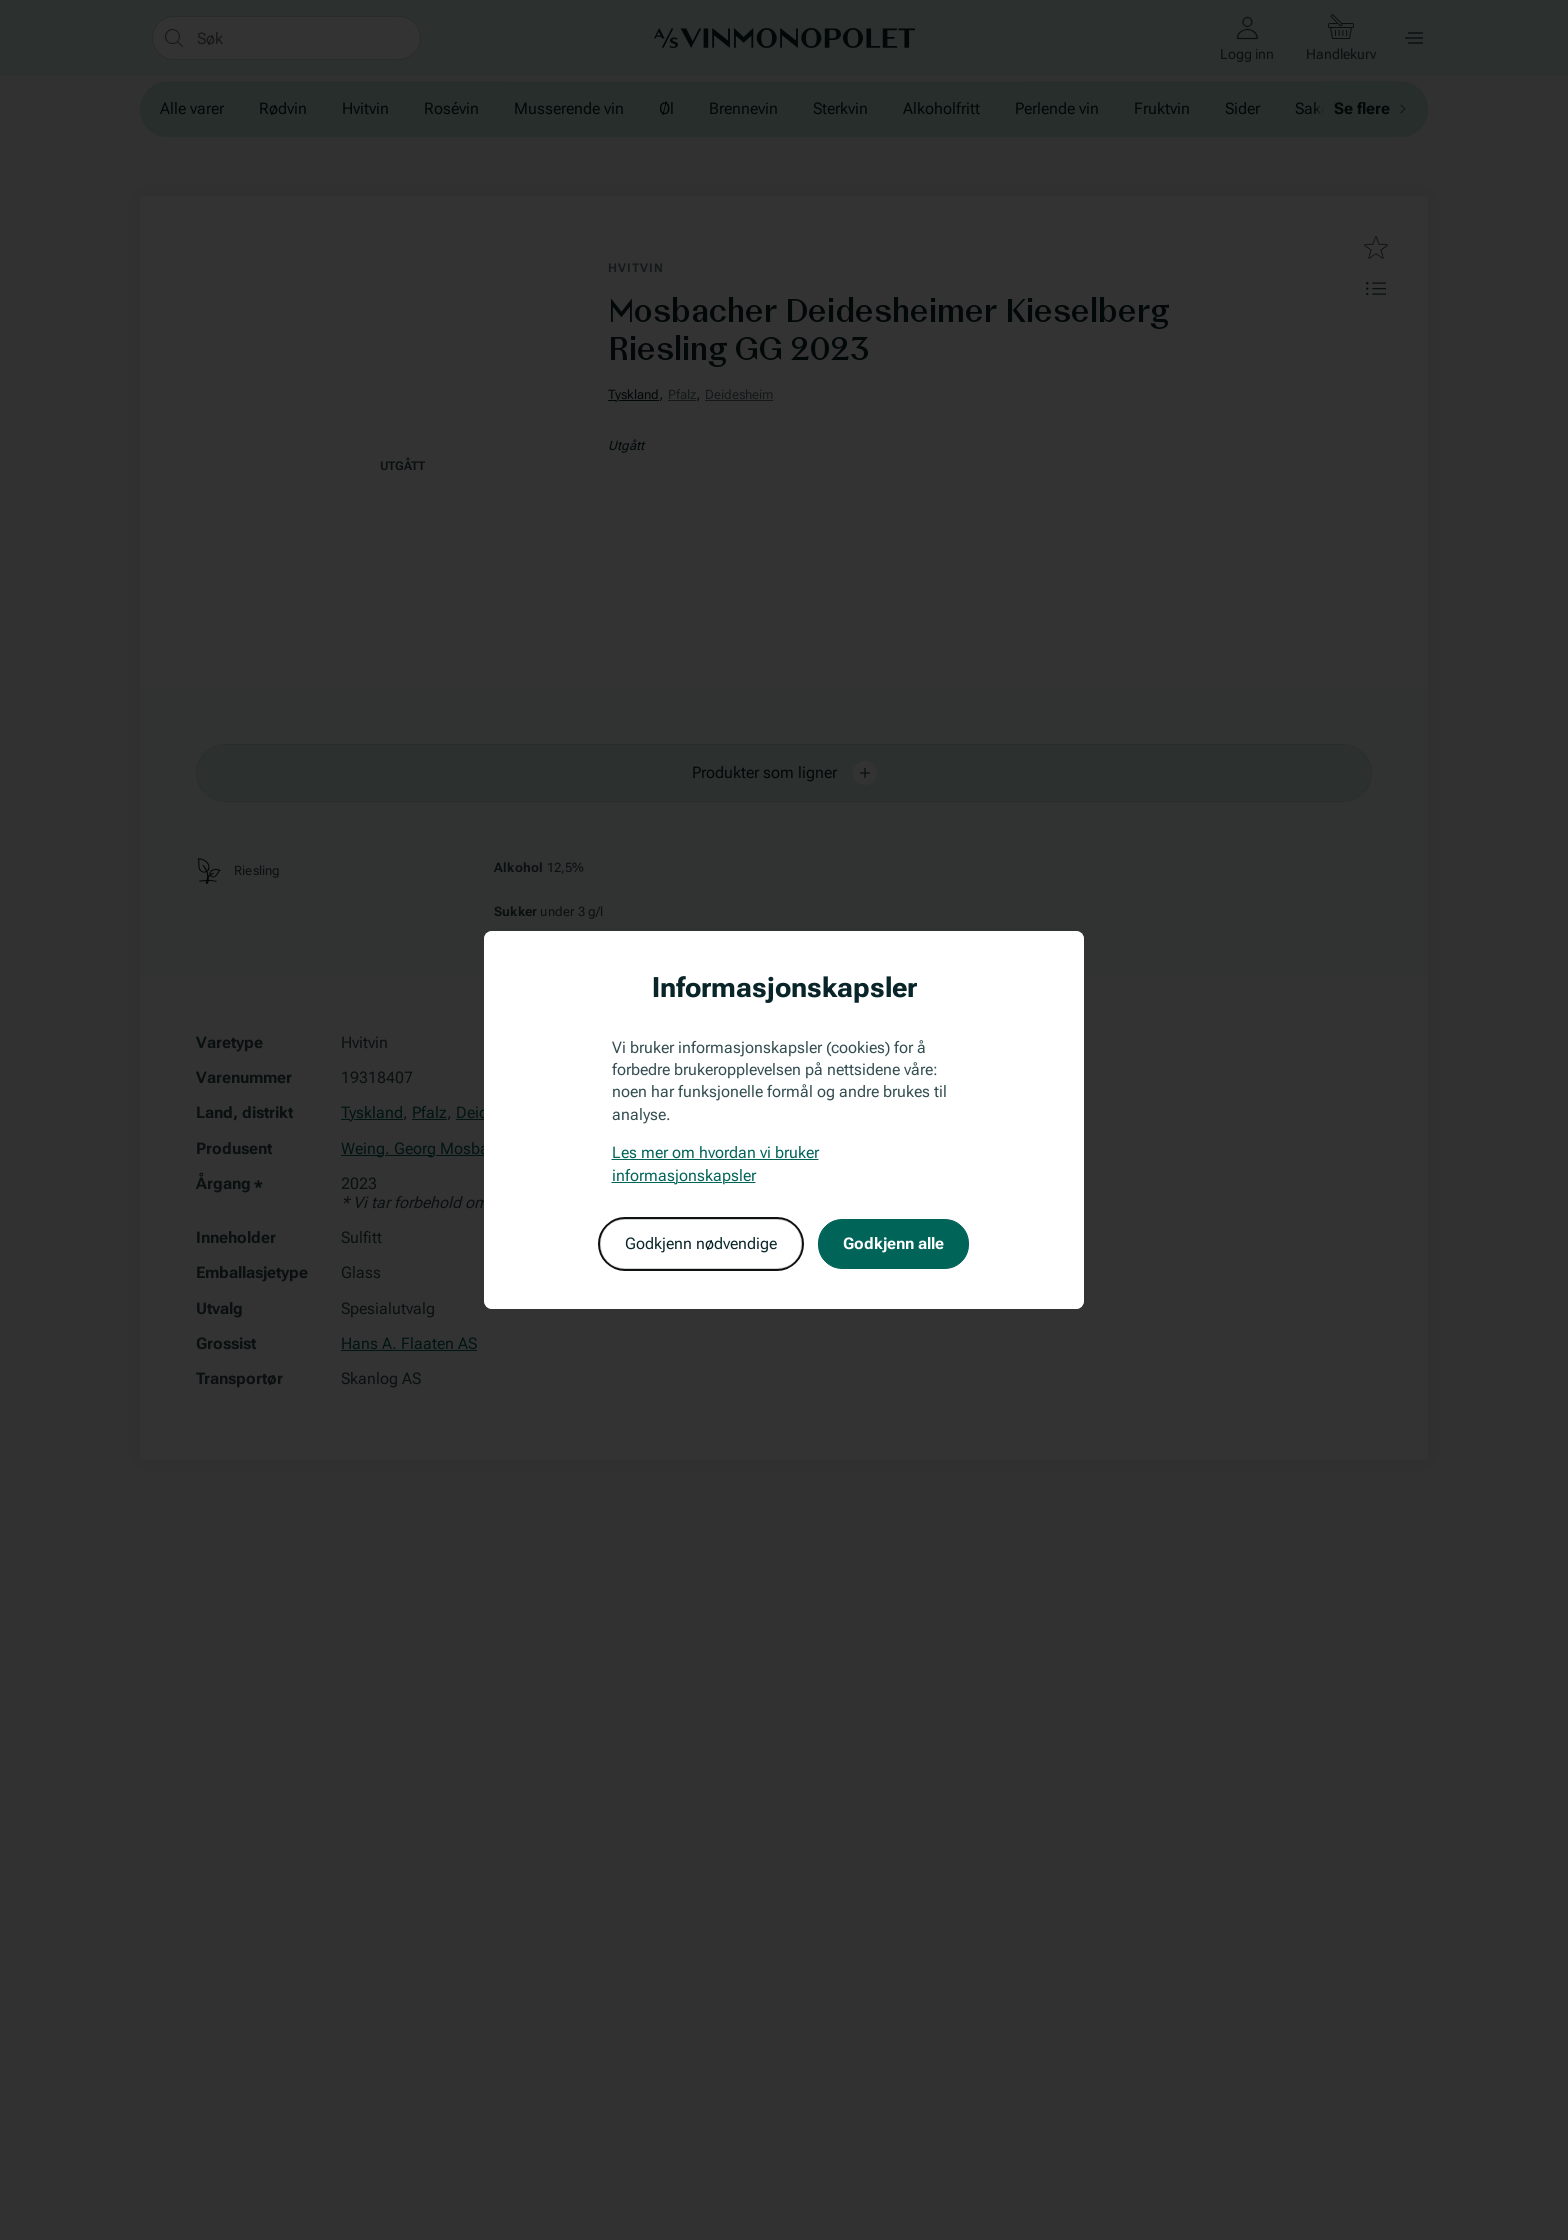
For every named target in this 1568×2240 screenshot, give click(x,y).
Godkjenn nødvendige (701, 1243)
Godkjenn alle (893, 1243)
